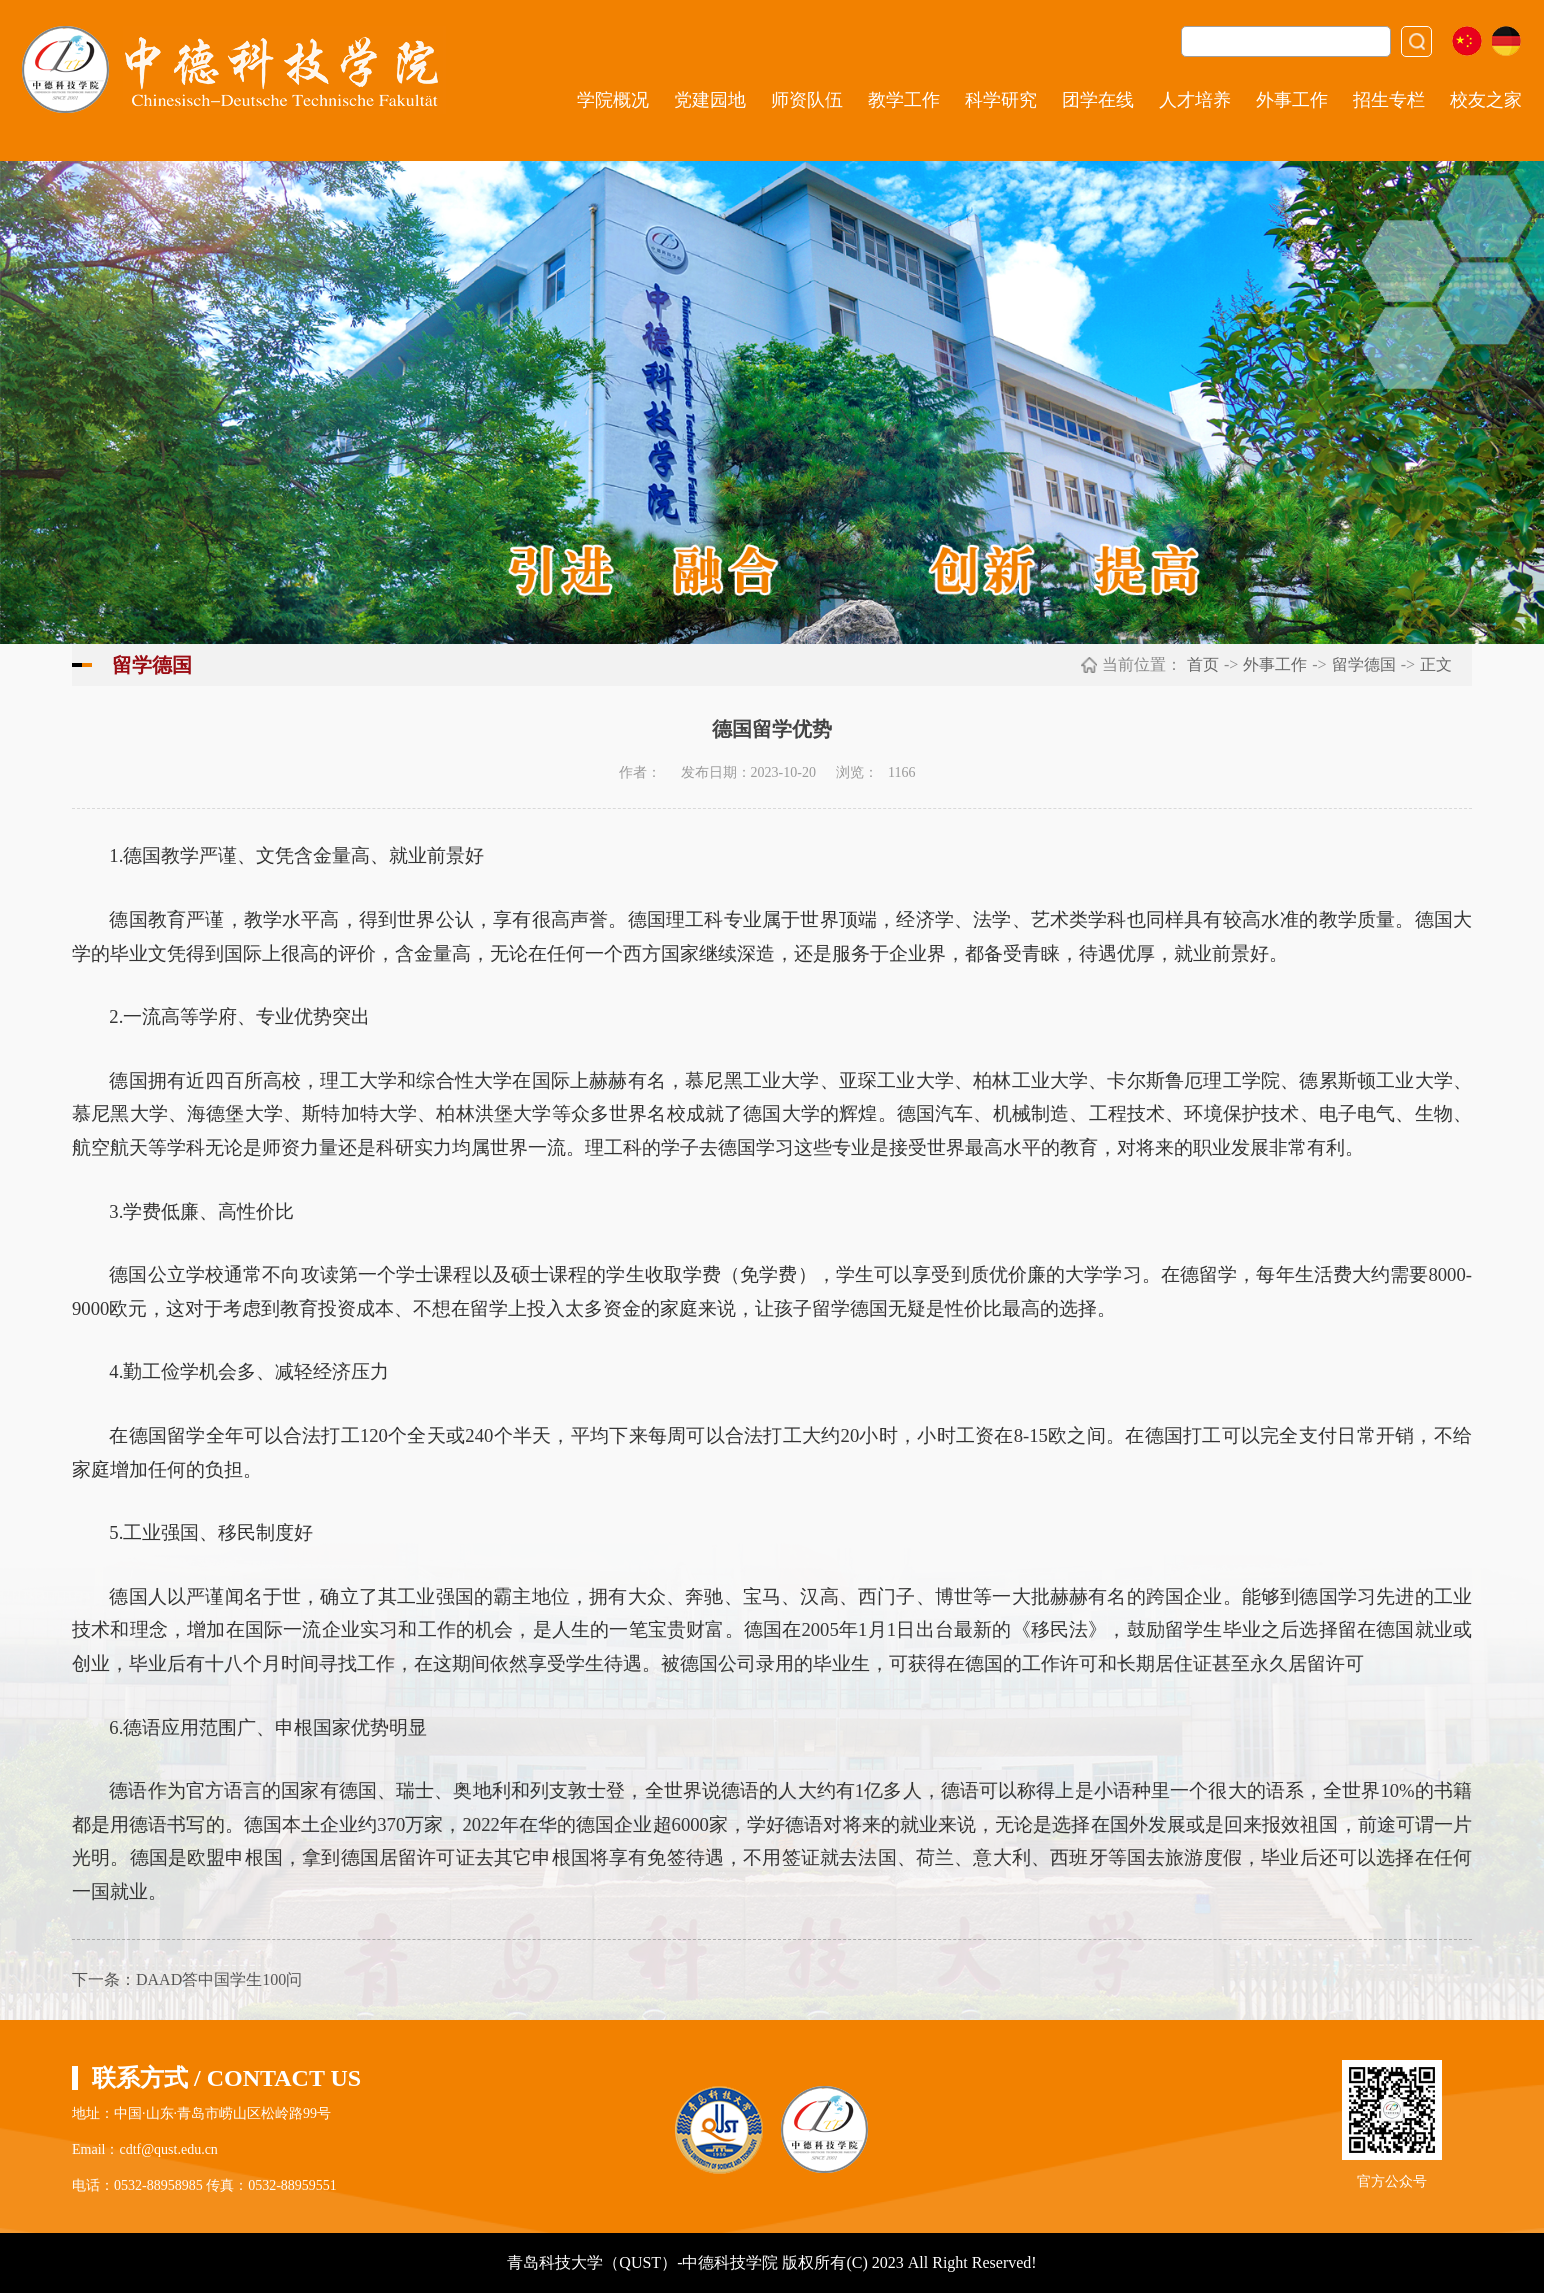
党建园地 (710, 100)
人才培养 (1195, 100)
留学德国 (1364, 664)
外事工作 (1292, 100)
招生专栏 (1389, 100)
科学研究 (1001, 100)
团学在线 (1098, 100)
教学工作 (904, 100)
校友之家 (1486, 100)
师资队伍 (807, 100)
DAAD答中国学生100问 (219, 1979)
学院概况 (613, 100)
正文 (1436, 664)
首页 (1203, 664)
